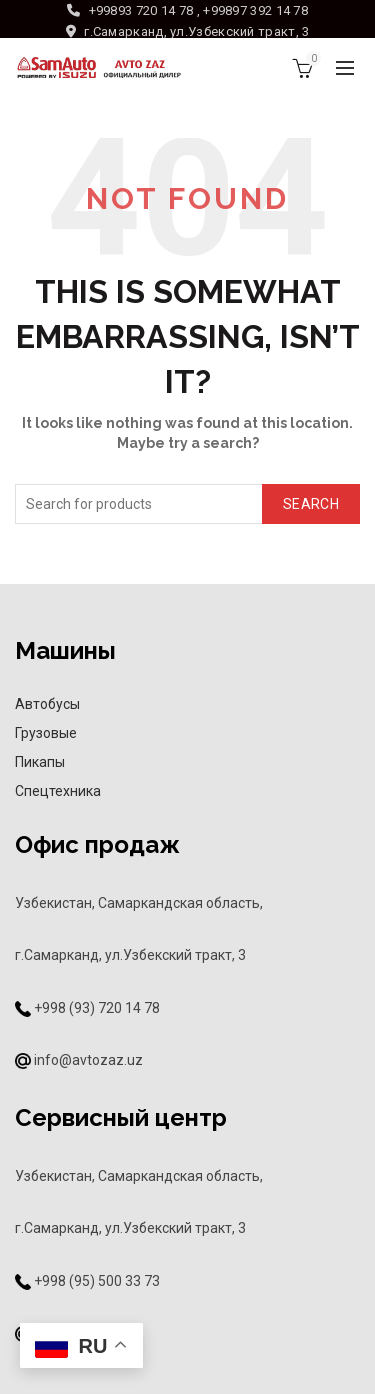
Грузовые (46, 733)
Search (311, 504)
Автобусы (47, 704)
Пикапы (40, 762)
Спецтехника (58, 791)
